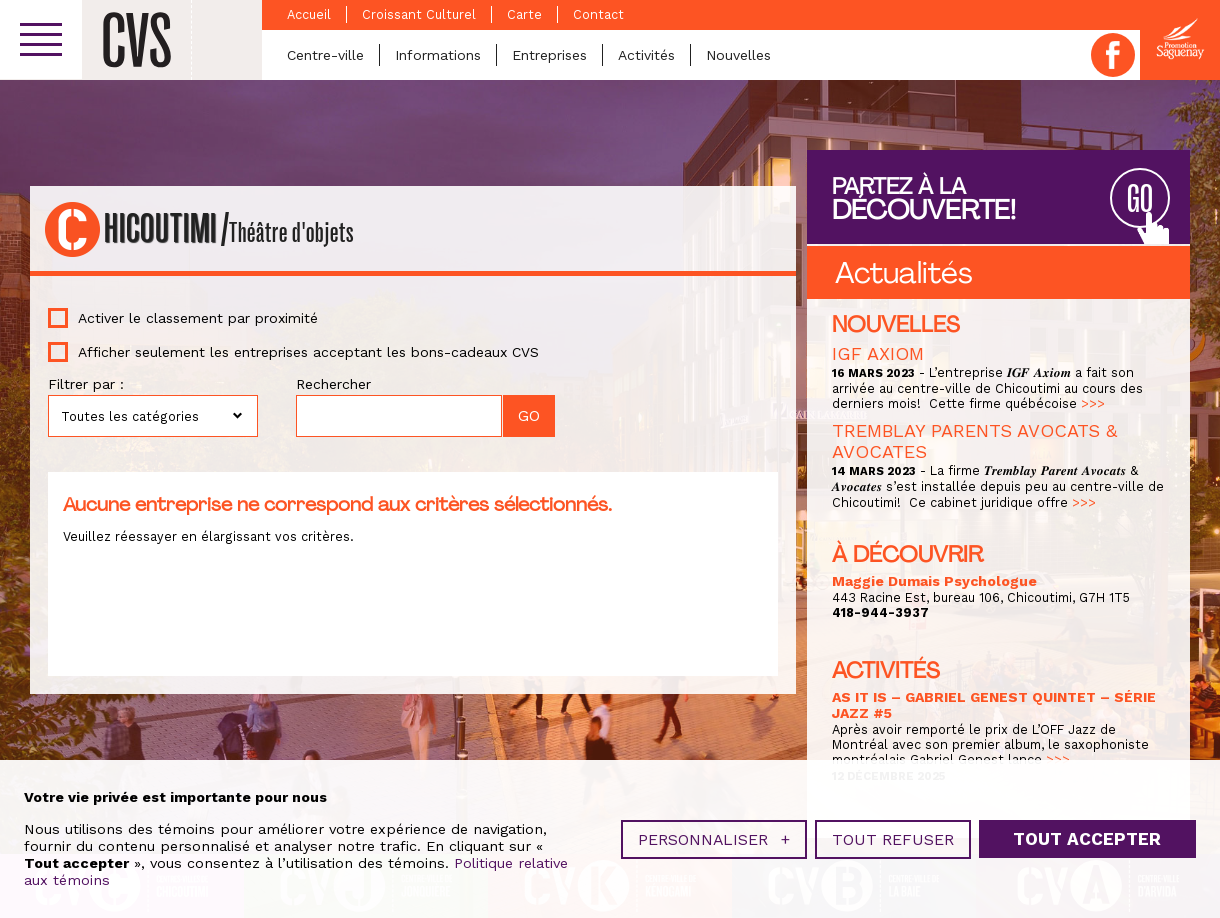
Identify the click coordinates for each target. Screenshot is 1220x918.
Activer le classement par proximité (198, 318)
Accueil (309, 14)
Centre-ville (325, 55)
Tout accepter (1087, 834)
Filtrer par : (86, 384)
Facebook (1113, 55)
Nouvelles (738, 55)
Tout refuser (893, 834)
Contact (598, 14)
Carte (524, 14)
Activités (646, 55)
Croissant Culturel (419, 14)
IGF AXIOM (878, 353)
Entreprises (549, 55)
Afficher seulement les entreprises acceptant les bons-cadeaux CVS (308, 352)
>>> (1093, 403)
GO (1140, 199)
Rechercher (333, 384)
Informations (438, 55)
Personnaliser (714, 834)
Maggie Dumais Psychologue (934, 581)
